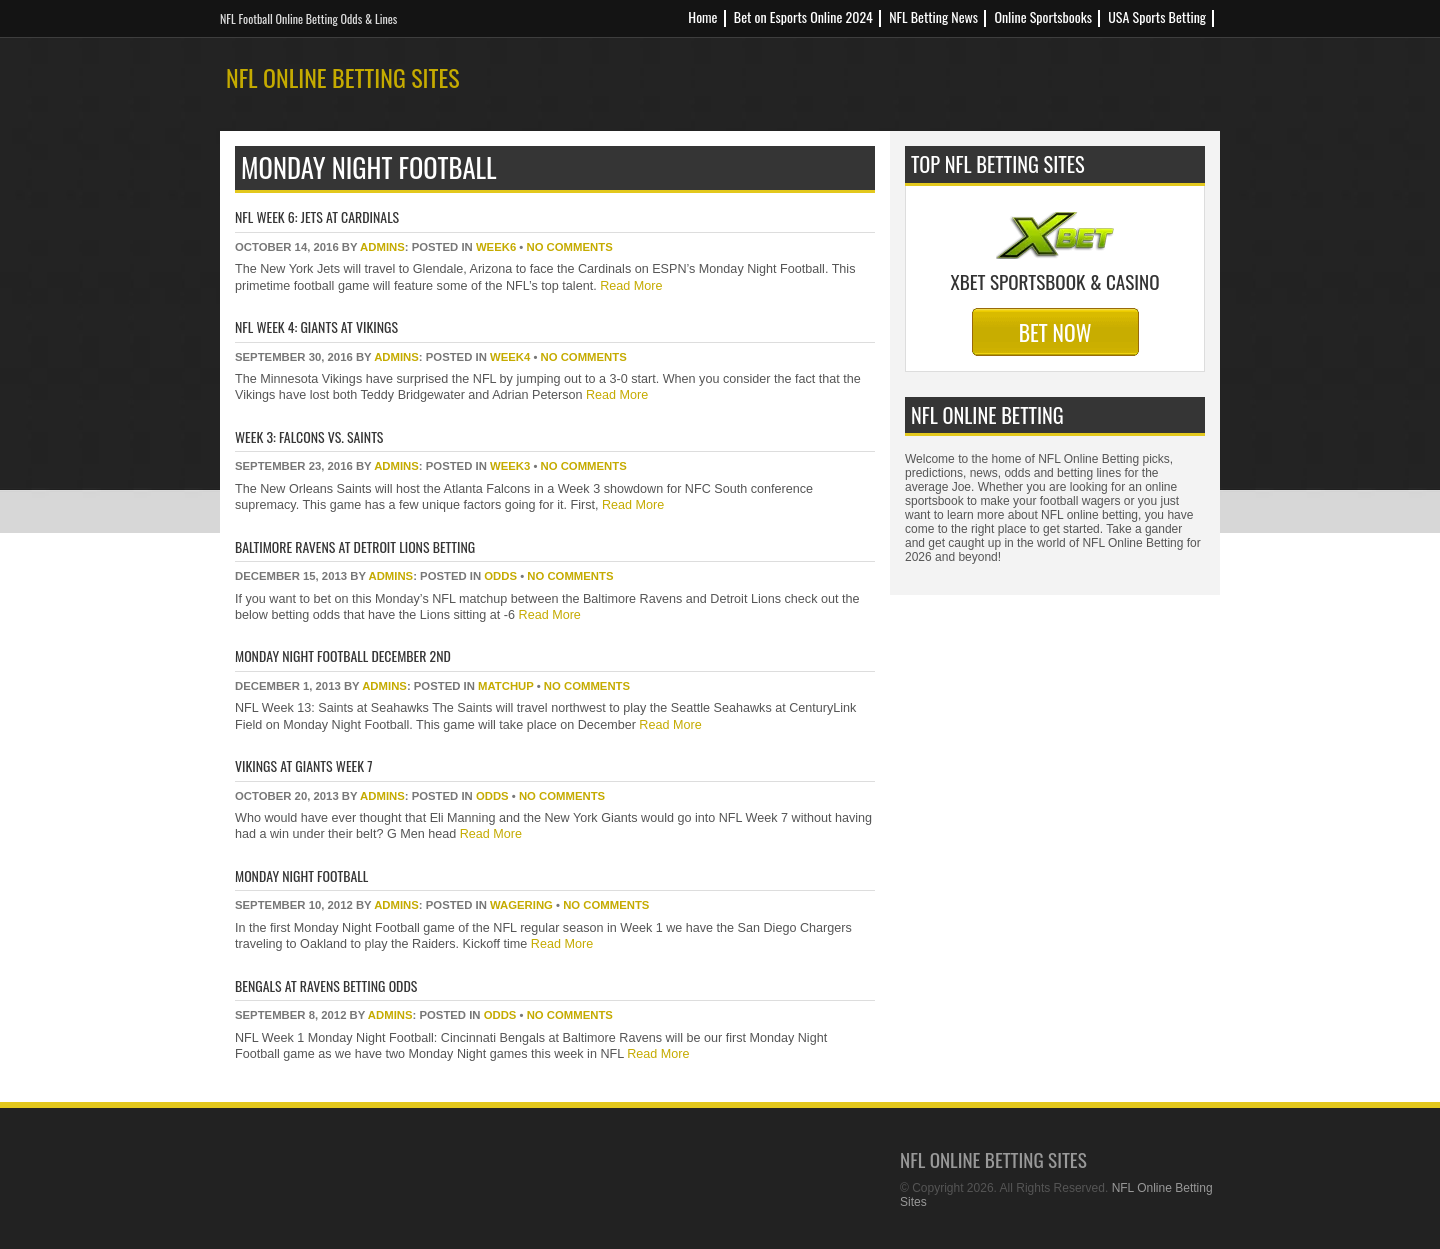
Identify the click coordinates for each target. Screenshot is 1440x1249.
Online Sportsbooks (1043, 16)
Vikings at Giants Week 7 (304, 765)
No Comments (569, 247)
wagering (521, 905)
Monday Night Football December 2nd (343, 655)
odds (500, 576)
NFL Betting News (933, 16)
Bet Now (1055, 332)
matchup (506, 686)
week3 (510, 466)
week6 (496, 247)
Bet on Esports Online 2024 (803, 16)
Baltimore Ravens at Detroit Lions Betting (355, 546)
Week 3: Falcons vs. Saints (309, 436)
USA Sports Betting (1157, 16)
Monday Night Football (301, 875)
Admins (382, 247)
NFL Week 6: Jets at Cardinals (317, 216)
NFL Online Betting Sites (343, 77)
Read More (630, 286)
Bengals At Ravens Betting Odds (326, 985)
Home (702, 16)
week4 (510, 357)
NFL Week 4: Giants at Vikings (316, 326)
